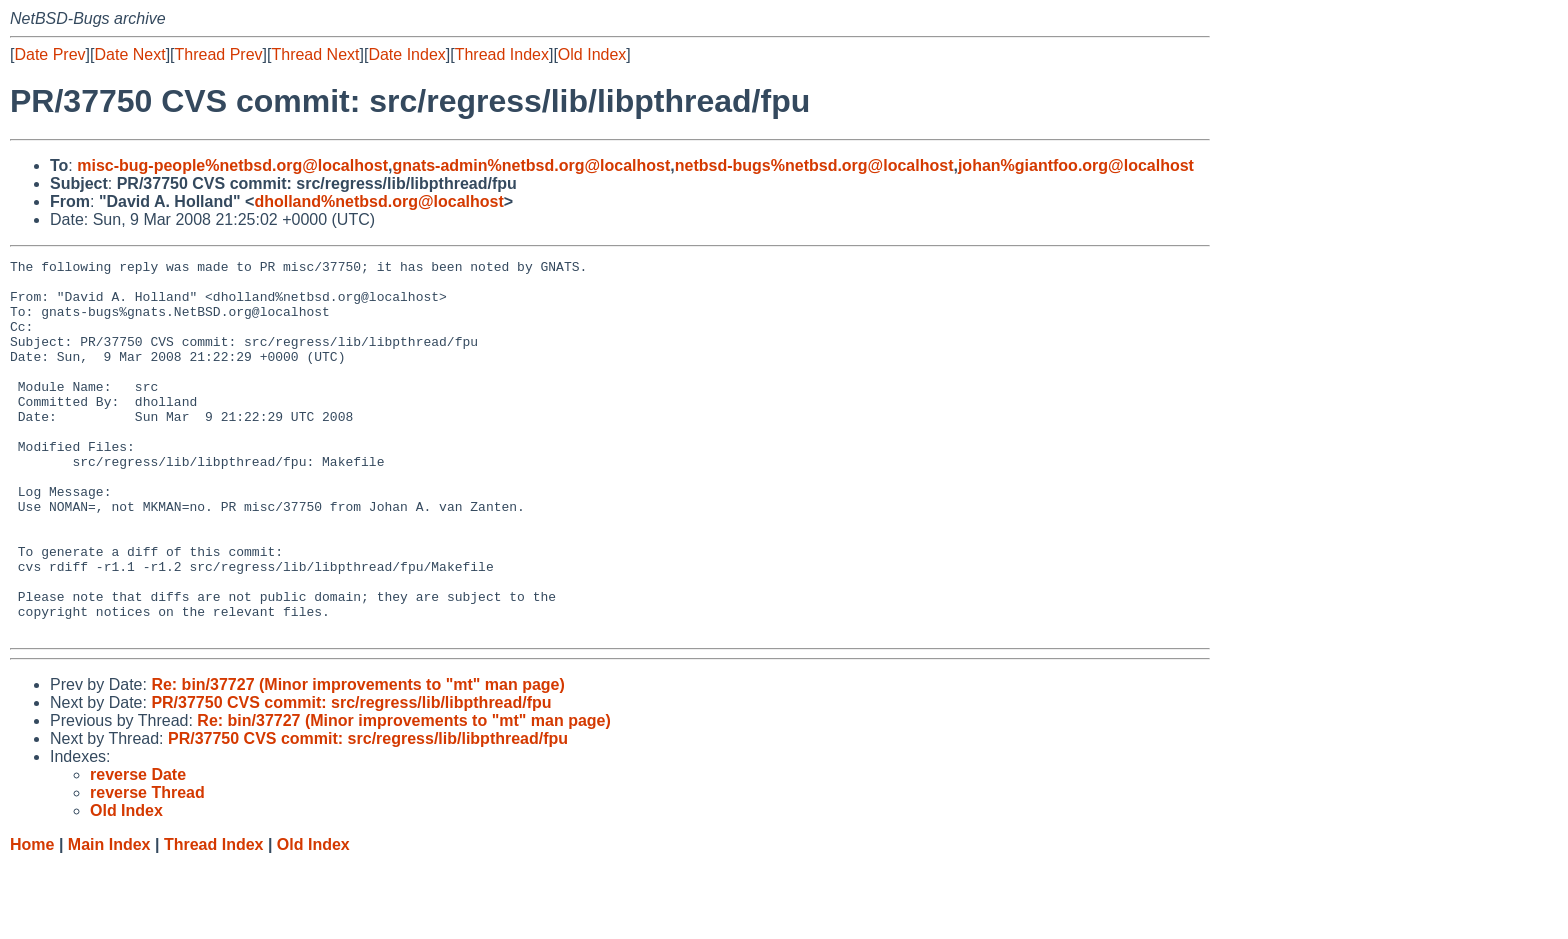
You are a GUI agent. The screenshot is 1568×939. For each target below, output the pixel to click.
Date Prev (49, 54)
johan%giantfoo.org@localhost (1076, 165)
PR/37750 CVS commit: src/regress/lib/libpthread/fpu (351, 777)
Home (32, 919)
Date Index (406, 54)
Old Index (592, 54)
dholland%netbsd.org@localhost (378, 201)
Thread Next (315, 54)
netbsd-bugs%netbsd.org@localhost (814, 165)
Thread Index (502, 54)
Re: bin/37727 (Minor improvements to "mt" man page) (357, 759)
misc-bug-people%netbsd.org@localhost (232, 165)
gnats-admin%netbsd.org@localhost (531, 165)
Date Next (129, 54)
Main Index (109, 919)
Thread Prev (219, 54)
